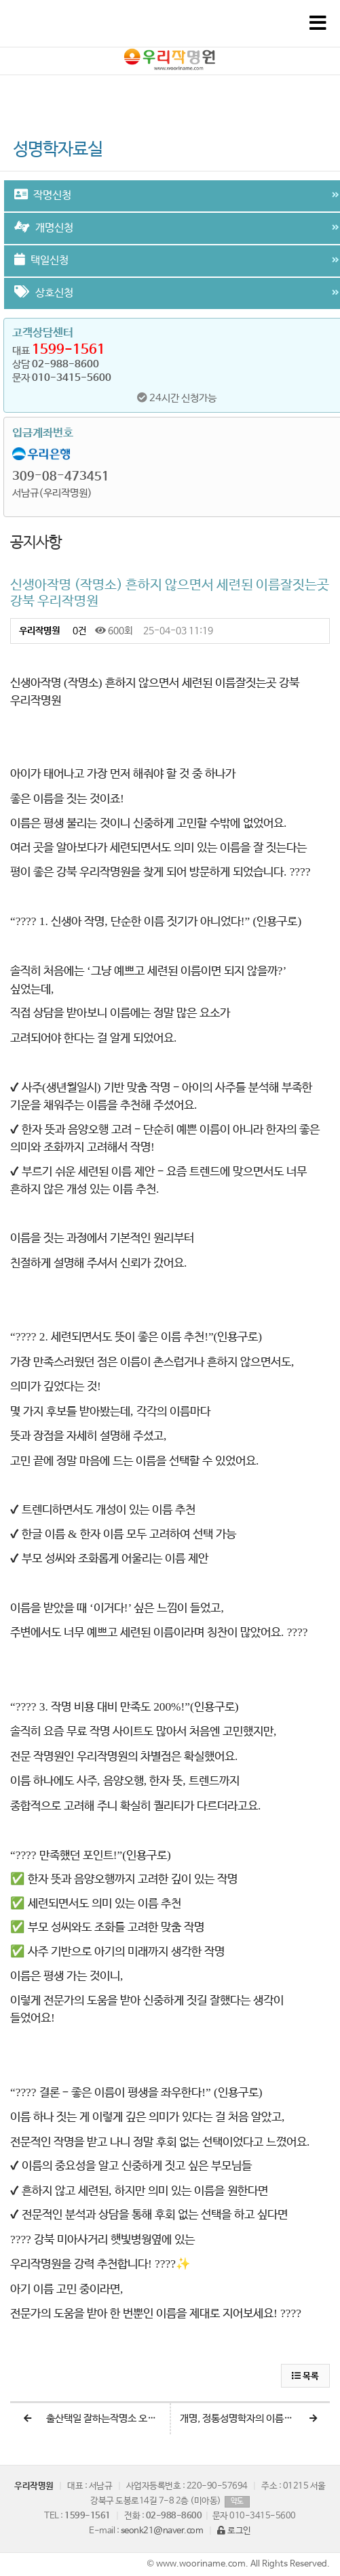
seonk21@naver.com (162, 2531)
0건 (78, 631)
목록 (305, 2376)
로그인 (234, 2531)
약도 (237, 2501)
